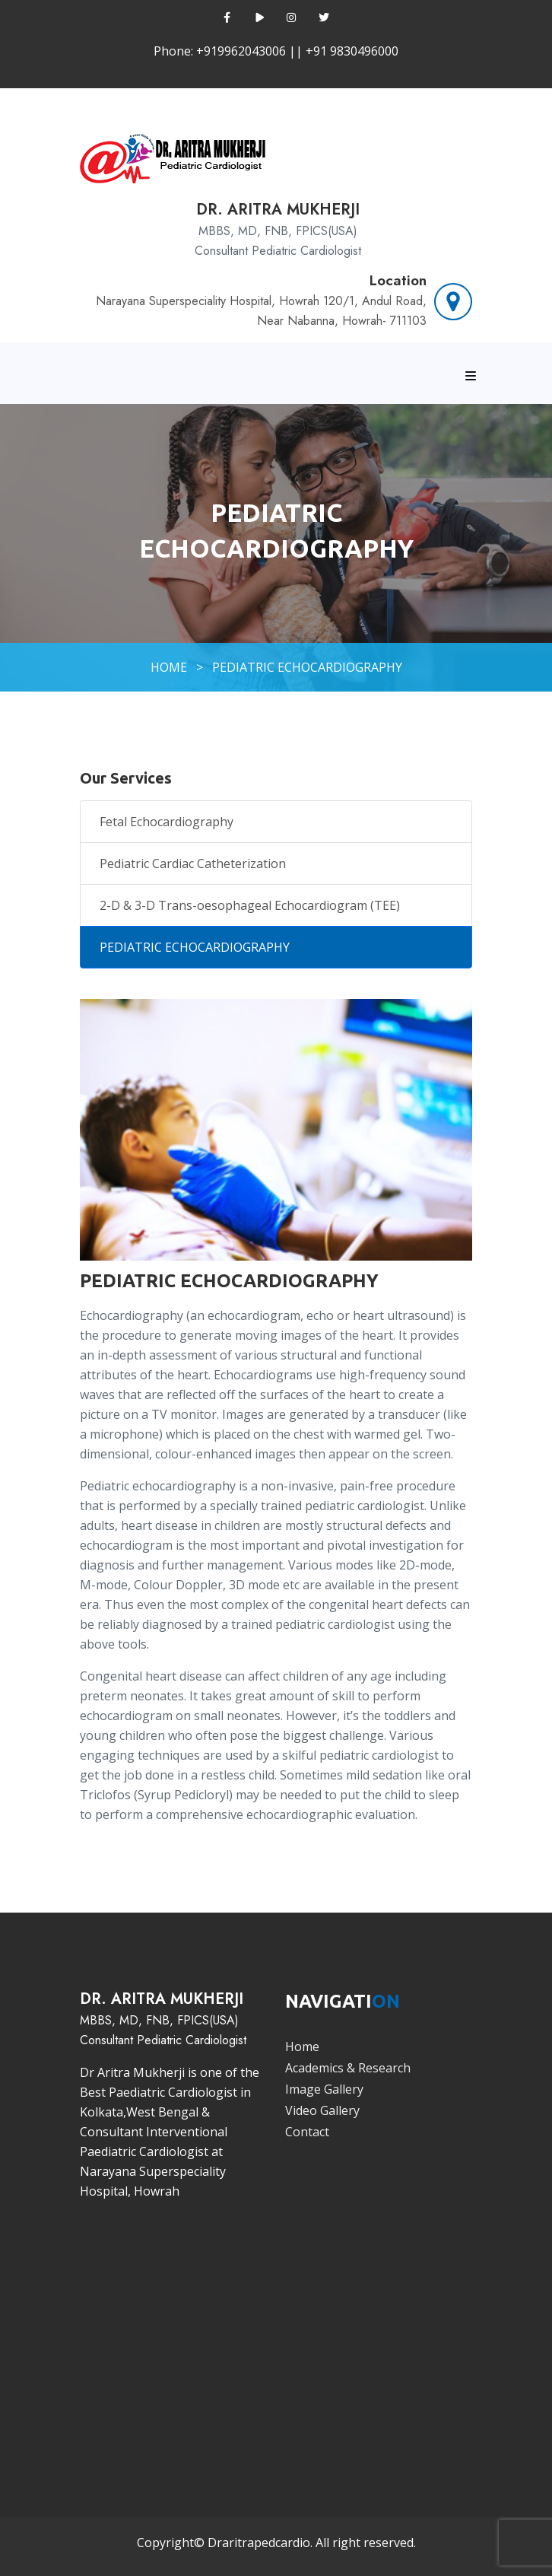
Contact (307, 2131)
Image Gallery (324, 2089)
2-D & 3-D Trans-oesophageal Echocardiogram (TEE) (250, 905)
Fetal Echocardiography (166, 821)
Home (302, 2046)
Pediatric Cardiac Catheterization (193, 863)
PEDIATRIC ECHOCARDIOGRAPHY (307, 667)
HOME (169, 667)
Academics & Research (348, 2067)
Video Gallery (322, 2110)
